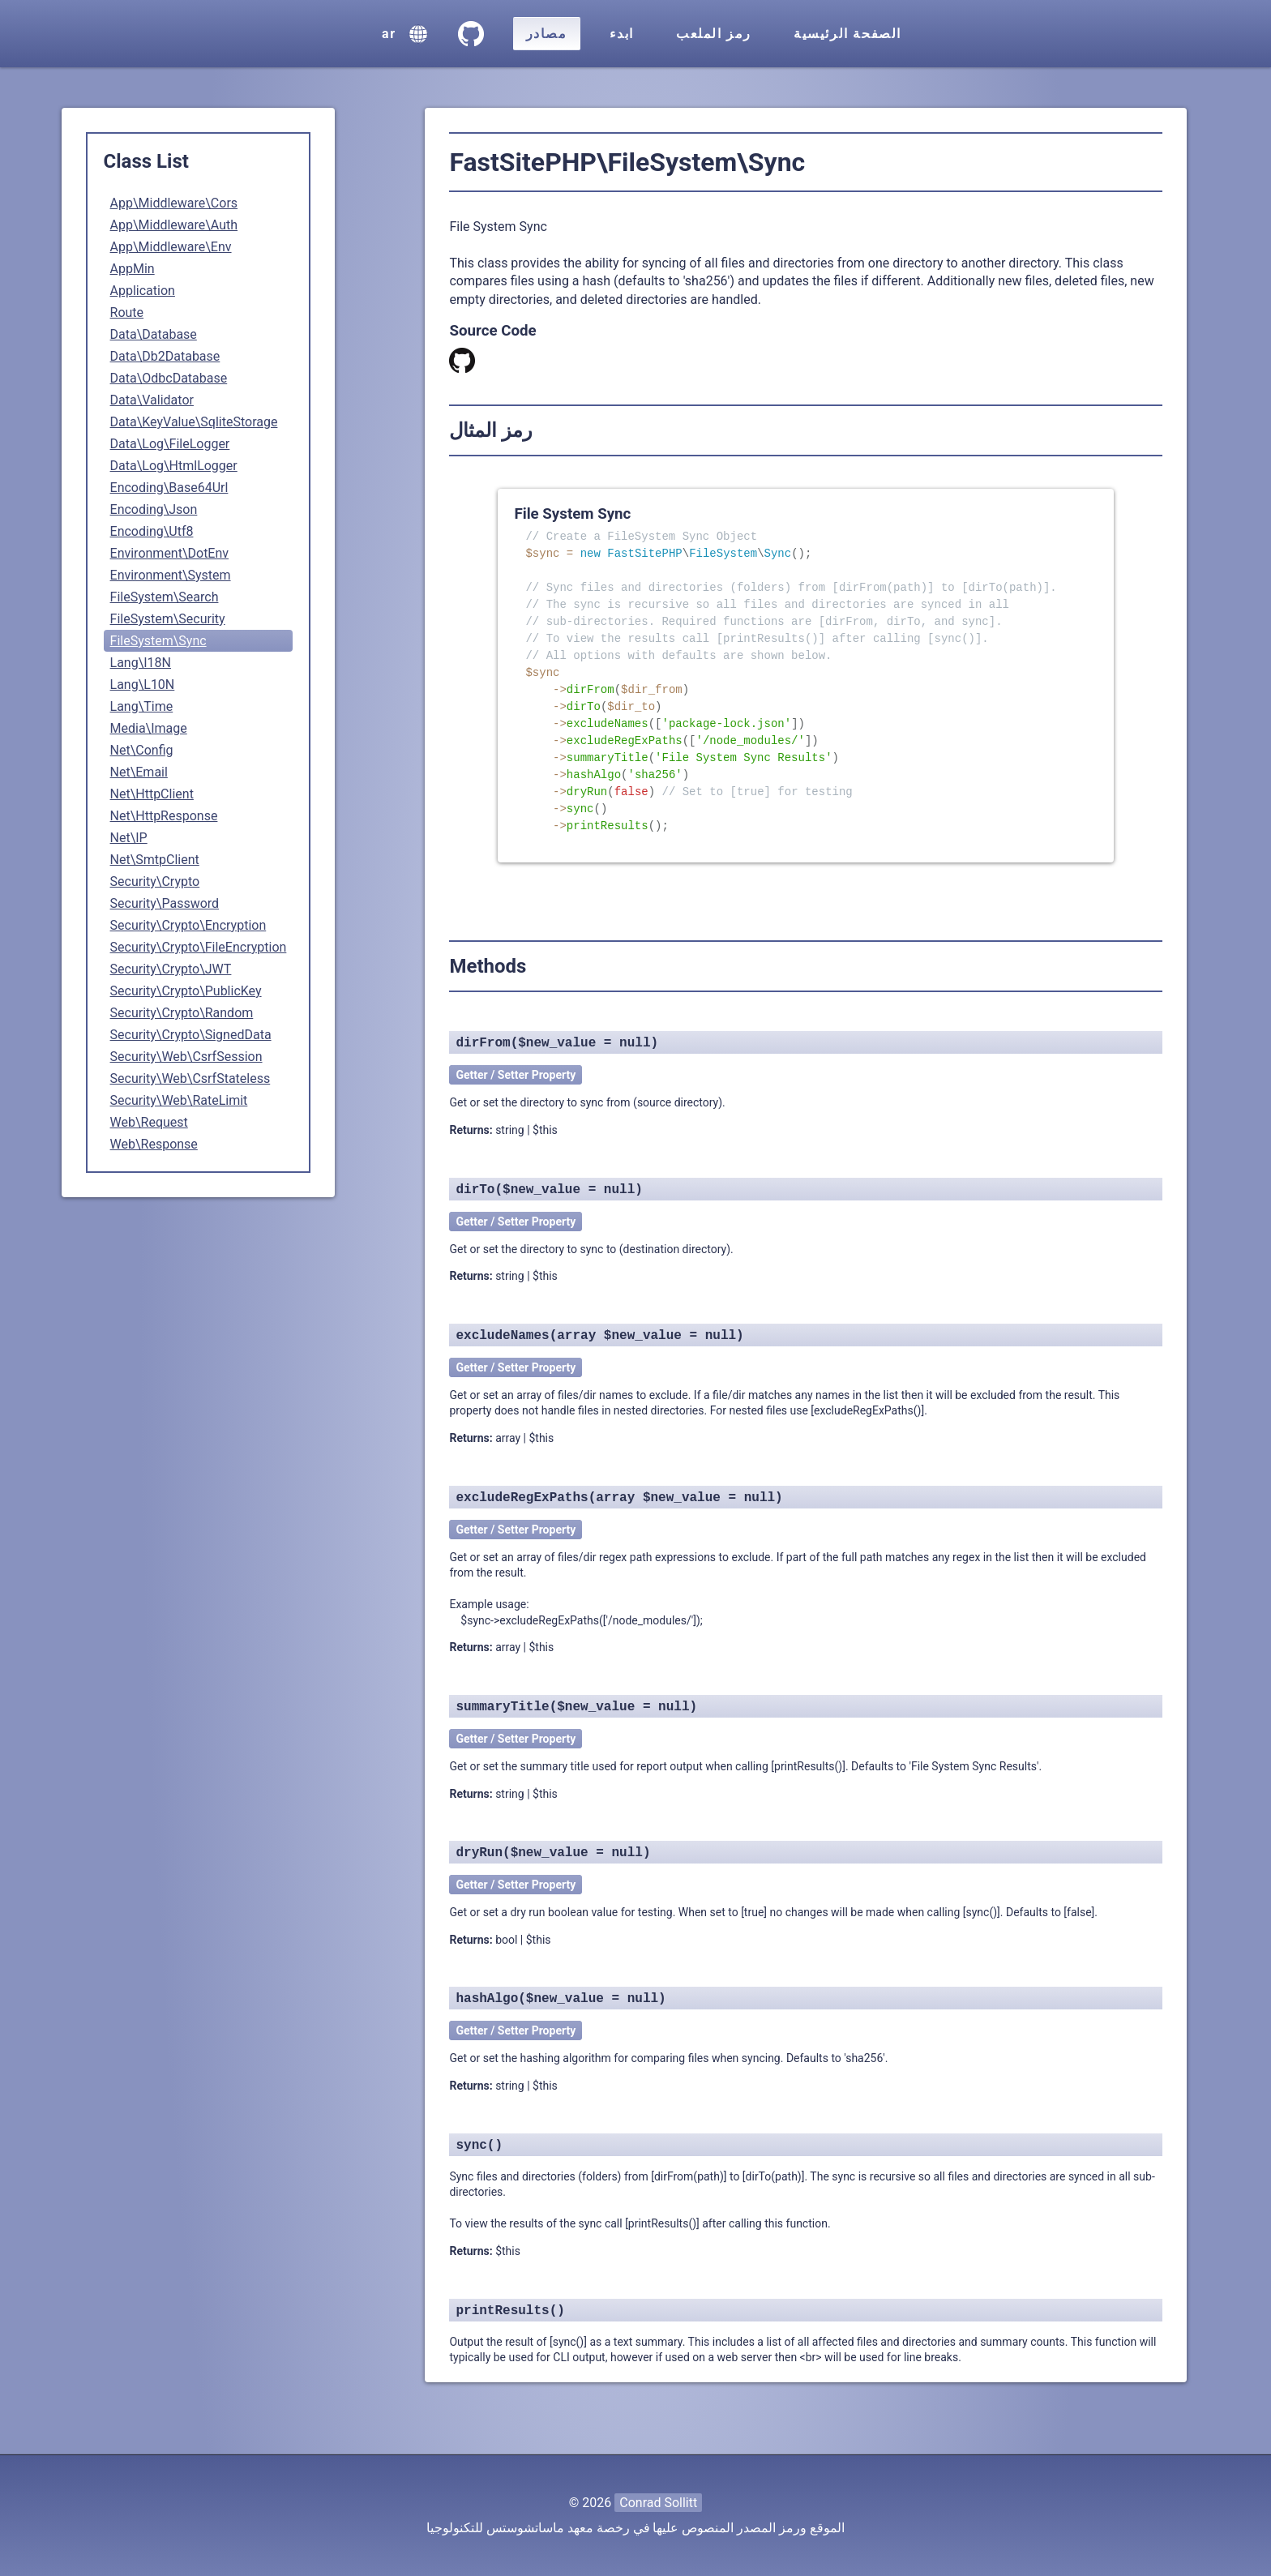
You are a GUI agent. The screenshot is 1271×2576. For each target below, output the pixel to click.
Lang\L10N (142, 684)
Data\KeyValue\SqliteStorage (194, 422)
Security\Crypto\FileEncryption (198, 947)
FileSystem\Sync (158, 640)
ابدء (622, 33)
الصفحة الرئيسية (847, 33)
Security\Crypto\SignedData (191, 1034)
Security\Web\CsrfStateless (190, 1078)
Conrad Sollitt (658, 2502)
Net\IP (129, 837)
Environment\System (170, 575)
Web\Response (154, 1144)
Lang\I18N (140, 662)
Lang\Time (141, 706)
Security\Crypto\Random (182, 1013)
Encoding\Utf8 (152, 531)
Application (142, 290)
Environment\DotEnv (169, 553)
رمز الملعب (713, 33)
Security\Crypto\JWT (171, 969)
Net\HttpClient (152, 794)
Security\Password (165, 903)
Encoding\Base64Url (169, 487)
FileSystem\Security (167, 619)
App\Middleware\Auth (174, 225)
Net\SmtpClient (154, 859)
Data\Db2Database (165, 356)
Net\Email (139, 772)
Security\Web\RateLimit (179, 1100)
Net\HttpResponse (164, 816)
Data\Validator (152, 400)
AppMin (132, 268)
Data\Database (153, 334)
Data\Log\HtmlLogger (174, 465)
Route (127, 312)
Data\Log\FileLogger (170, 443)
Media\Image (148, 728)
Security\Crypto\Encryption (188, 925)
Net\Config (141, 750)
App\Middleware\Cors (174, 203)
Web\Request (149, 1122)
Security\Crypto (155, 881)
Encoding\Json (154, 509)
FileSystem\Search (164, 597)
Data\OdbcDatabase (169, 378)
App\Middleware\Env (171, 247)
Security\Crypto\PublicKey (186, 991)
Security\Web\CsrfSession (186, 1056)
